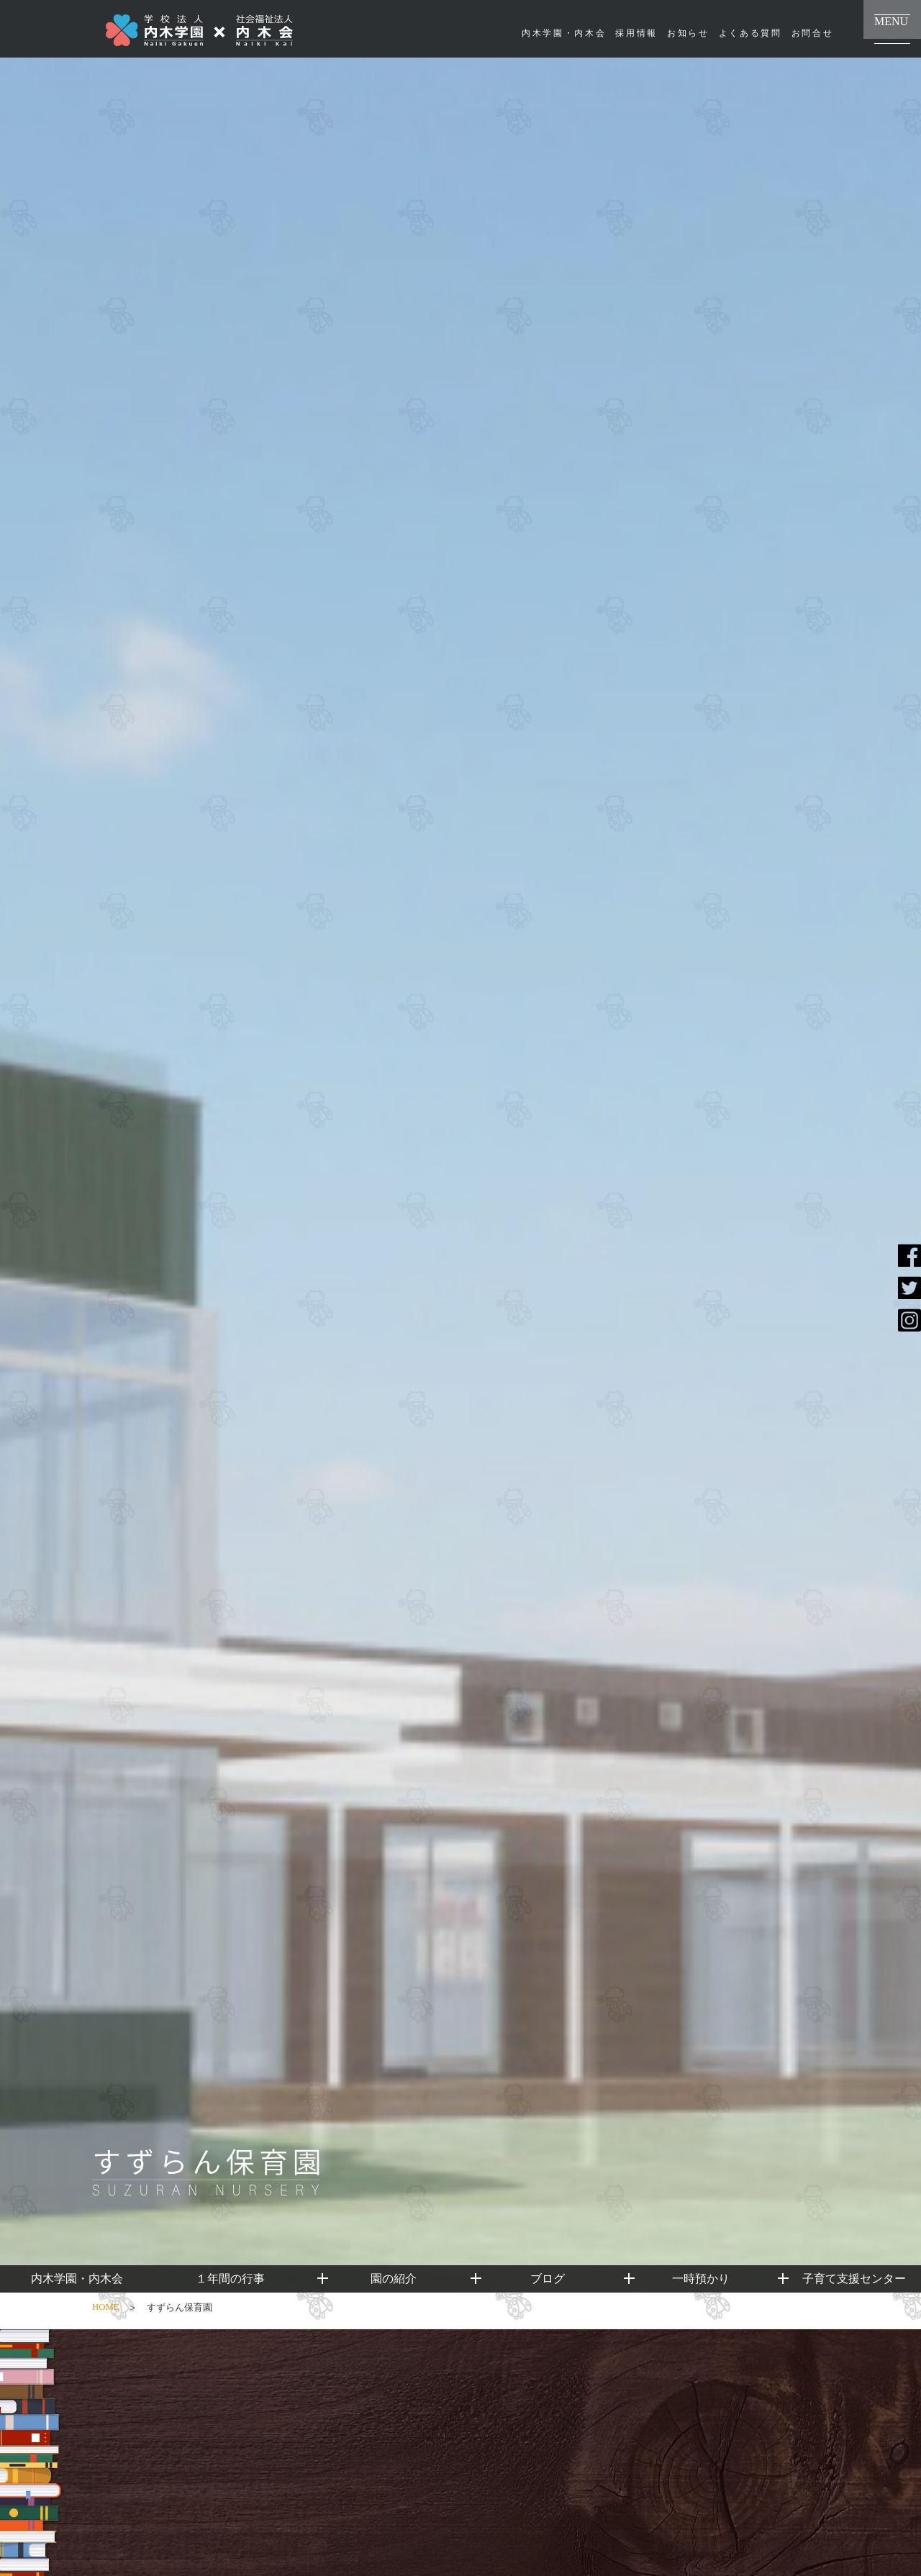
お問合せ (812, 33)
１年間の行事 (230, 2278)
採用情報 (636, 33)
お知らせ (688, 33)
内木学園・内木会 (564, 33)
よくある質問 (750, 33)
